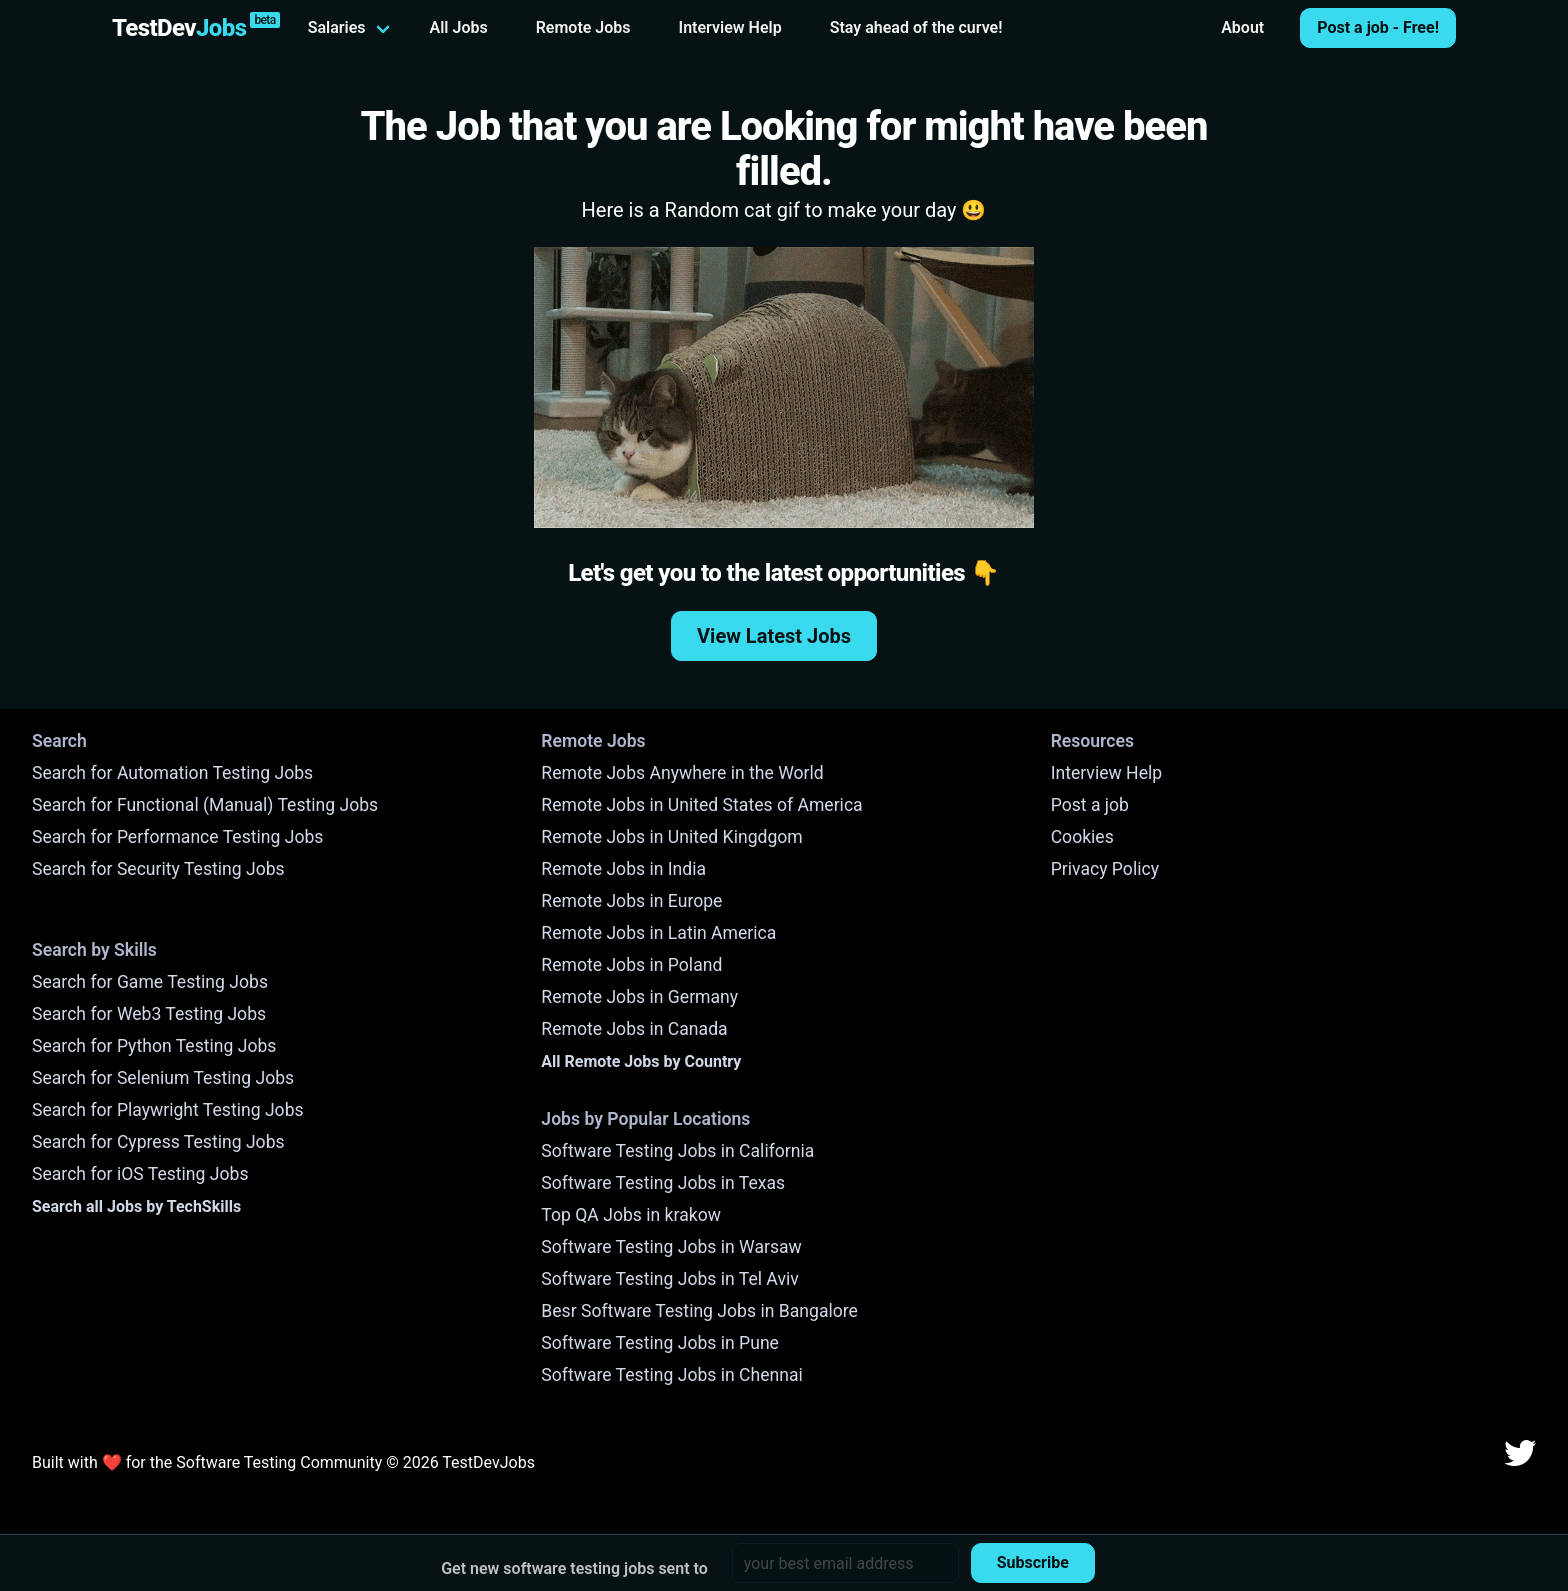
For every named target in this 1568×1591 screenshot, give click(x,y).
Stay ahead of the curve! (916, 27)
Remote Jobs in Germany (639, 997)
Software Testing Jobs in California (677, 1151)
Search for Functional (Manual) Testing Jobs (205, 805)
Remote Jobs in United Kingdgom (671, 837)
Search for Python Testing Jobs (154, 1046)
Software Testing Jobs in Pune (660, 1343)
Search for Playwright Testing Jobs (168, 1110)
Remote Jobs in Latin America (658, 933)
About (1242, 27)
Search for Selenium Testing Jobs (163, 1078)
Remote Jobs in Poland (631, 965)
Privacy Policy (1105, 869)
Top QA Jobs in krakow (631, 1215)
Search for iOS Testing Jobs (140, 1174)
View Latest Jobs (774, 636)
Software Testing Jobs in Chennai (672, 1375)
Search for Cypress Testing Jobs (158, 1142)
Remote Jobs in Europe (631, 901)
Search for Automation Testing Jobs (172, 773)
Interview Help (730, 27)
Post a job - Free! (1378, 27)
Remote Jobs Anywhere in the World (682, 773)
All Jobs (459, 27)
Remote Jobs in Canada (634, 1029)
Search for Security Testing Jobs (158, 869)
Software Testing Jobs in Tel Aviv (669, 1279)
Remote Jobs (583, 27)
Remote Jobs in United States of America (701, 805)
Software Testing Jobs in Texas (663, 1183)
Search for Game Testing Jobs (150, 982)
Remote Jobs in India (623, 869)
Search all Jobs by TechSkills (136, 1206)
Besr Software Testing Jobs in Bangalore (699, 1311)
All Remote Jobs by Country (641, 1061)
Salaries (337, 27)
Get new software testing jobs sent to (574, 1568)
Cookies (1082, 837)
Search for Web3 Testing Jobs (149, 1014)
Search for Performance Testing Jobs (177, 837)
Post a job (1090, 805)
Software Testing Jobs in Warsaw (671, 1247)
